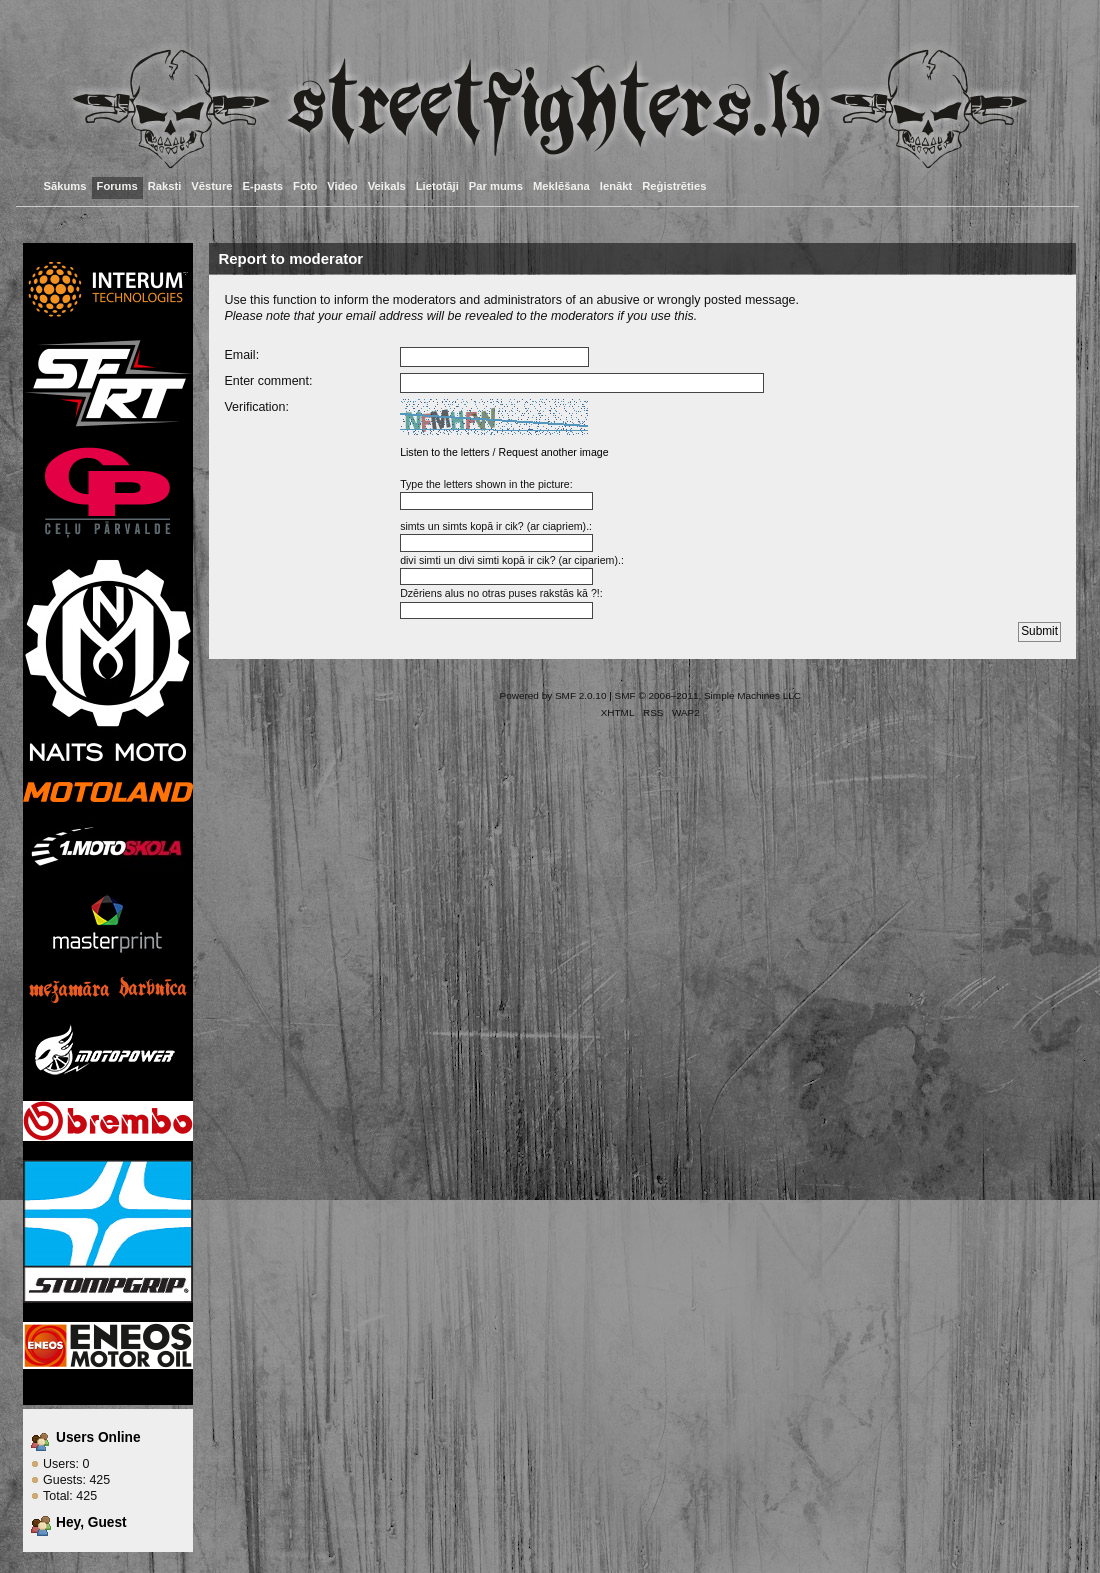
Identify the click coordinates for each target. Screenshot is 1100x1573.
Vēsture (211, 186)
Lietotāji (437, 186)
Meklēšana (561, 186)
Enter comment (266, 381)
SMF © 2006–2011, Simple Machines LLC (708, 695)
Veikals (387, 186)
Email (239, 355)
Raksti (165, 186)
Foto (305, 186)
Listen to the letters (445, 452)
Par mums (496, 186)
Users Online (98, 1437)
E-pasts (263, 186)
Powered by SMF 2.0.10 (553, 695)
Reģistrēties (674, 186)
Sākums (65, 186)
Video (342, 186)
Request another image (553, 452)
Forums (117, 186)
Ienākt (616, 186)
